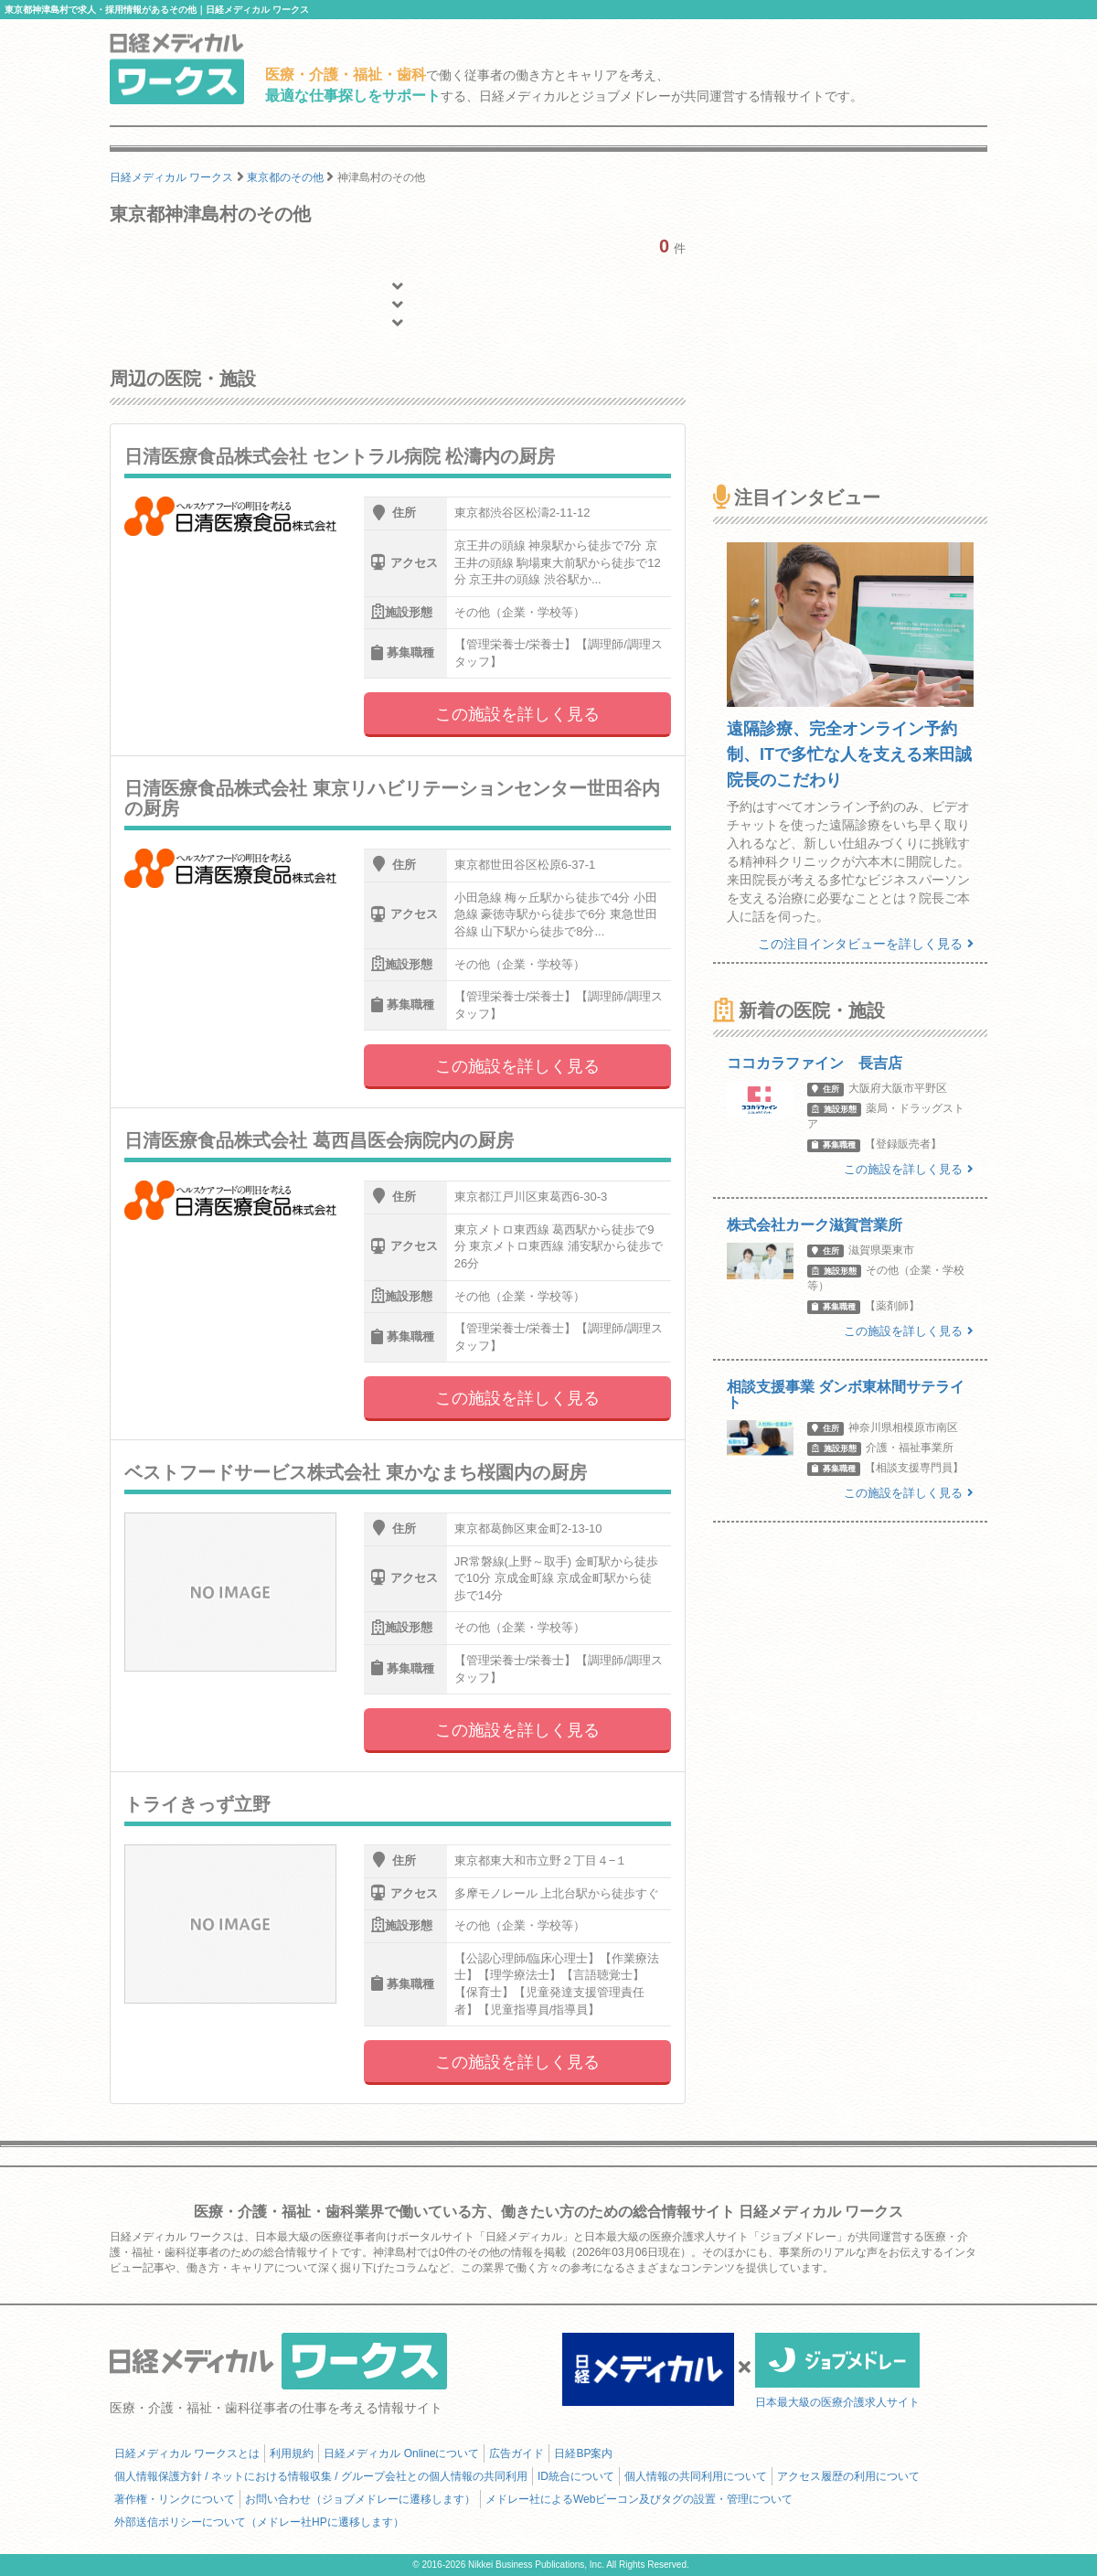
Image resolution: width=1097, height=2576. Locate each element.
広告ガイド (516, 2453)
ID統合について (576, 2476)
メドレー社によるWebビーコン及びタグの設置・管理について (639, 2499)
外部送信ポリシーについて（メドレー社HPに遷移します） (259, 2522)
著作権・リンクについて (174, 2499)
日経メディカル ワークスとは (187, 2453)
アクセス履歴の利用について (848, 2476)
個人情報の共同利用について (695, 2476)
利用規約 (292, 2453)
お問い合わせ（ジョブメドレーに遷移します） (360, 2499)
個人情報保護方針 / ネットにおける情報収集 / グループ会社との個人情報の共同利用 (320, 2476)
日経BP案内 (583, 2453)
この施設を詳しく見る (517, 714)
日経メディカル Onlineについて (401, 2453)
